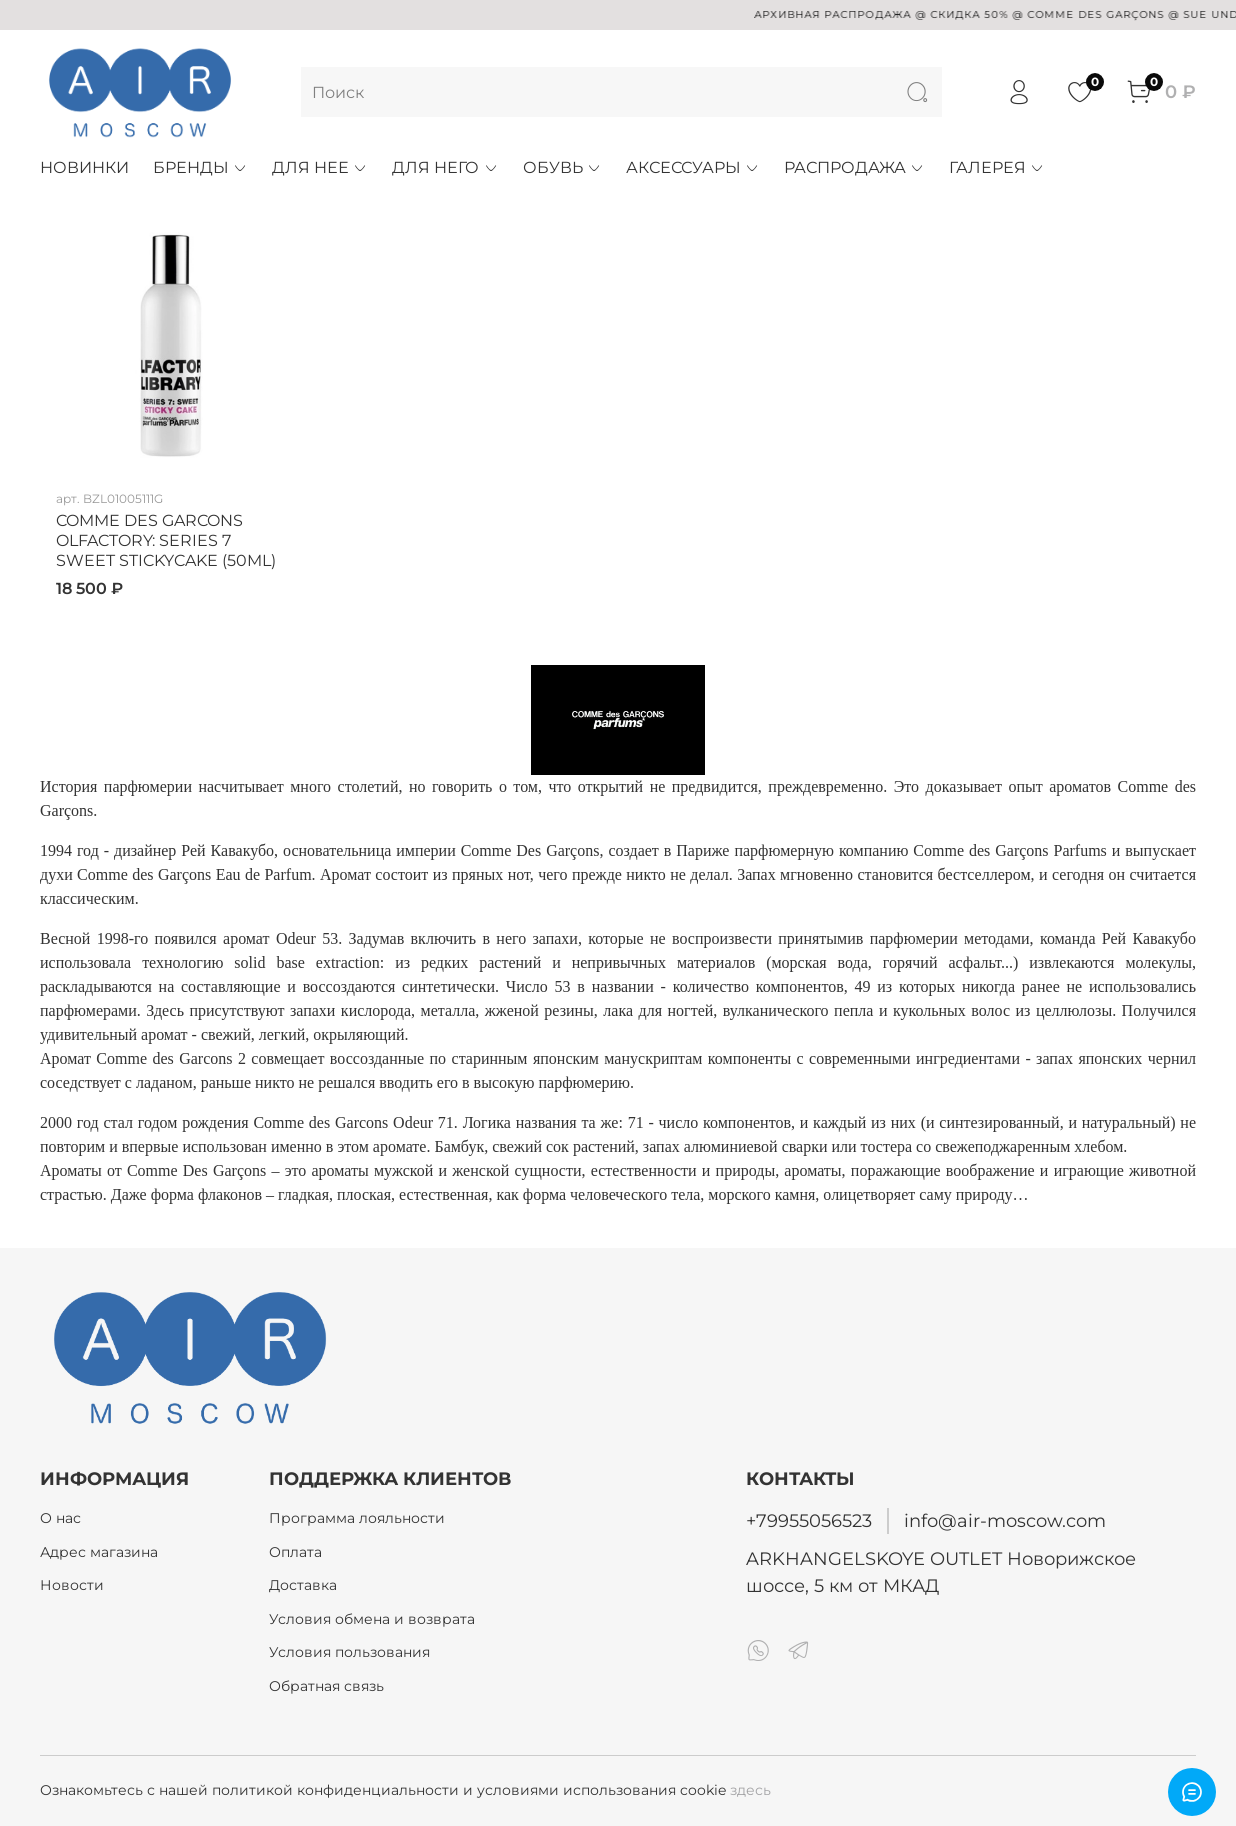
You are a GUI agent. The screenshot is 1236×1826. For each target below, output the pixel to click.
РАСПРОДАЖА (854, 167)
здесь (750, 1790)
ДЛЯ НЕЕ (320, 167)
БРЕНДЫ (200, 167)
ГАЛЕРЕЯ (997, 167)
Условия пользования (349, 1652)
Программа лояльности (357, 1518)
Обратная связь (326, 1686)
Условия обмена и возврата (372, 1619)
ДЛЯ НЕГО (445, 167)
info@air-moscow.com (1005, 1520)
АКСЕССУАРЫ (693, 167)
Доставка (303, 1585)
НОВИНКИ (84, 167)
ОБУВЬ (562, 167)
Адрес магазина (99, 1552)
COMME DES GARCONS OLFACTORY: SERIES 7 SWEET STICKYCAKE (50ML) (166, 540)
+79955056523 (809, 1520)
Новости (72, 1585)
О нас (60, 1518)
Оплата (295, 1552)
